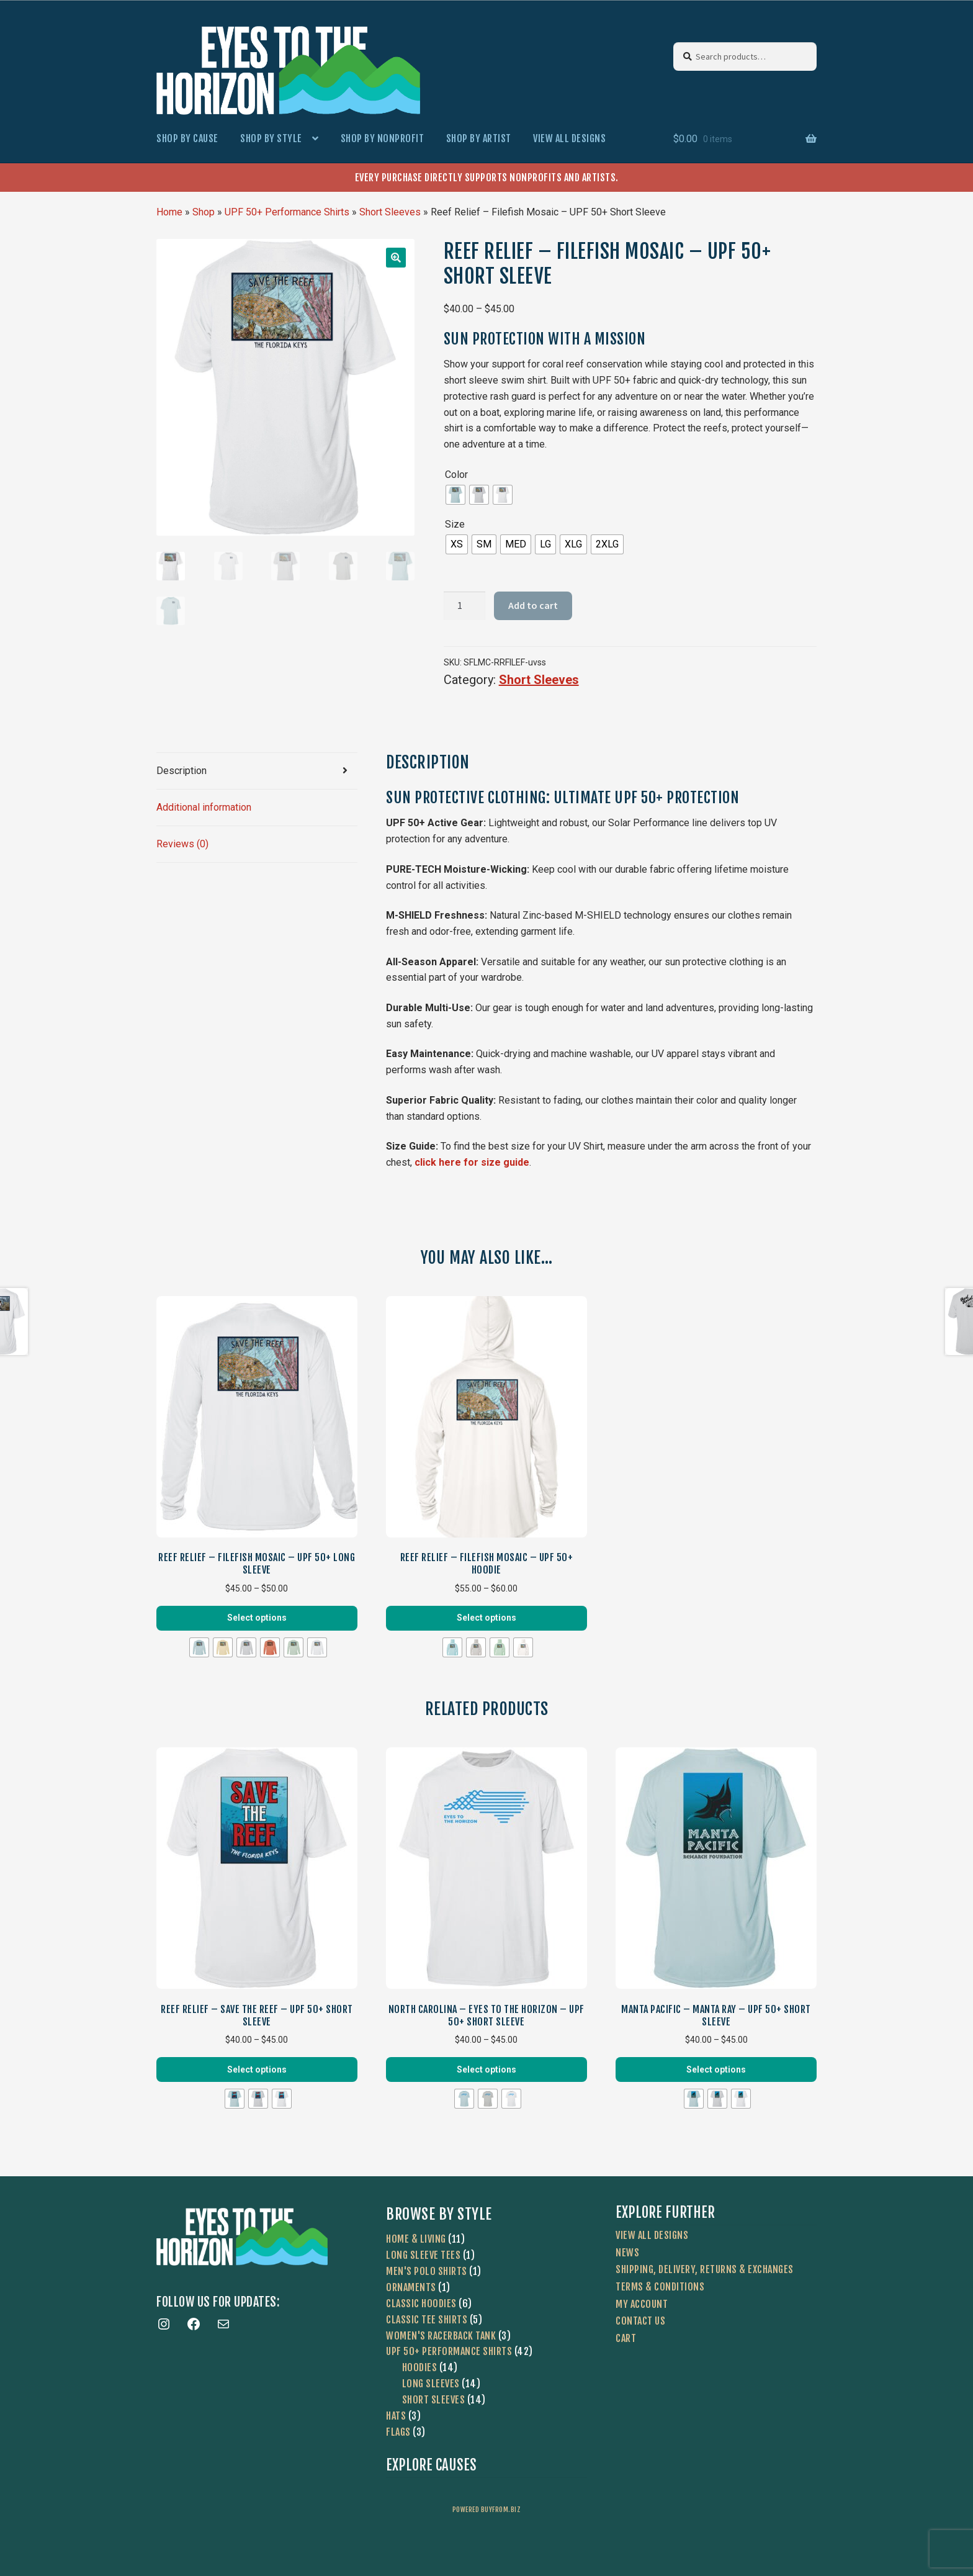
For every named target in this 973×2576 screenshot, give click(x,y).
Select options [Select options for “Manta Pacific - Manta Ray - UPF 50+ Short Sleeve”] (716, 2069)
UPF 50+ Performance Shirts (287, 212)
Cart (626, 2338)
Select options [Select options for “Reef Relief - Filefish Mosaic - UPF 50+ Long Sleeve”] (257, 1618)
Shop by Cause (187, 138)
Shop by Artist (478, 138)
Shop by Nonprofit (382, 138)
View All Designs (569, 138)
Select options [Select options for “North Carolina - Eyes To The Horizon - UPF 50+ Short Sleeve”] (486, 2069)
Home (169, 212)
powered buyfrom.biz (486, 2509)
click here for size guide (472, 1162)
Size (455, 524)
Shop (203, 212)
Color (456, 474)
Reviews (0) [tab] (182, 844)
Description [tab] (181, 771)
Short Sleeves (390, 212)
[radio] (455, 494)
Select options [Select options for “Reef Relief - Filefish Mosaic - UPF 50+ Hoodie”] (486, 1618)
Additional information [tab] (203, 807)
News (627, 2252)
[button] (396, 258)
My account (642, 2304)
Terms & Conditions (660, 2287)
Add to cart (533, 605)
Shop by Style (271, 138)
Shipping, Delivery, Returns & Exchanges (705, 2269)
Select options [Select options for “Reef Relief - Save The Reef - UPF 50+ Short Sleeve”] (257, 2069)
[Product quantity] (465, 606)
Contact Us (640, 2321)
